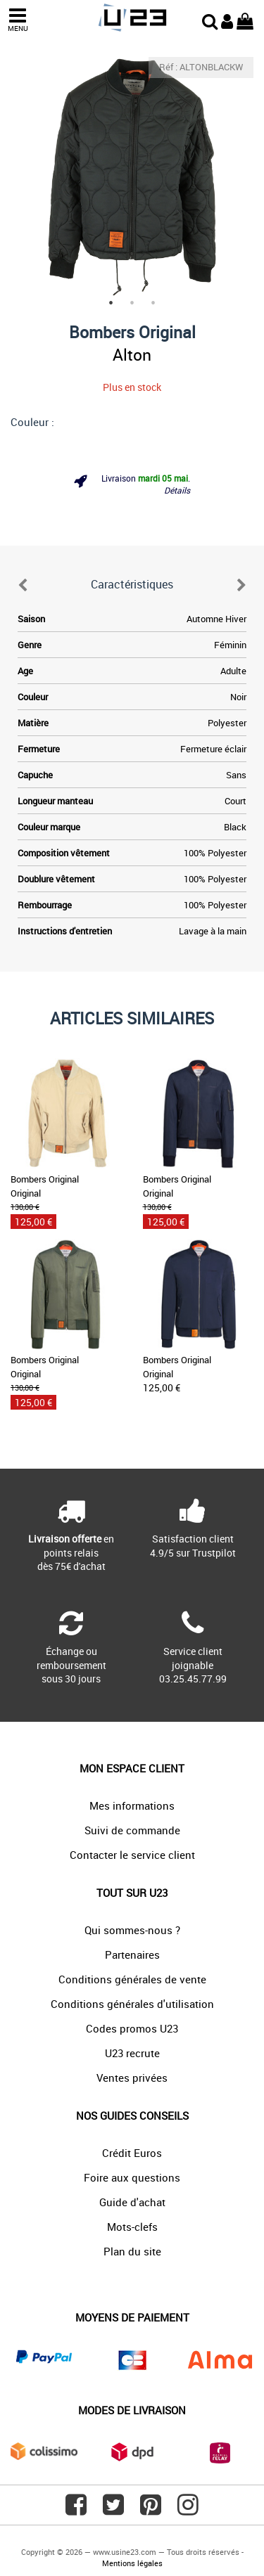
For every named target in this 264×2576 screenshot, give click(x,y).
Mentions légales (132, 2563)
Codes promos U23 (132, 2028)
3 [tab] (153, 303)
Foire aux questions (132, 2177)
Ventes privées (132, 2078)
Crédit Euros (132, 2153)
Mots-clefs (132, 2227)
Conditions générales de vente (132, 1979)
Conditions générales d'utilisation (132, 2004)
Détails (177, 490)
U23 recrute (132, 2053)
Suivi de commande (132, 1830)
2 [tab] (132, 303)
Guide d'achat (132, 2202)
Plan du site (132, 2251)
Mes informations (132, 1805)
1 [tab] (111, 303)
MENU (17, 20)
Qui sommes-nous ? (132, 1930)
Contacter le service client (132, 1855)
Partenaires (132, 1954)
